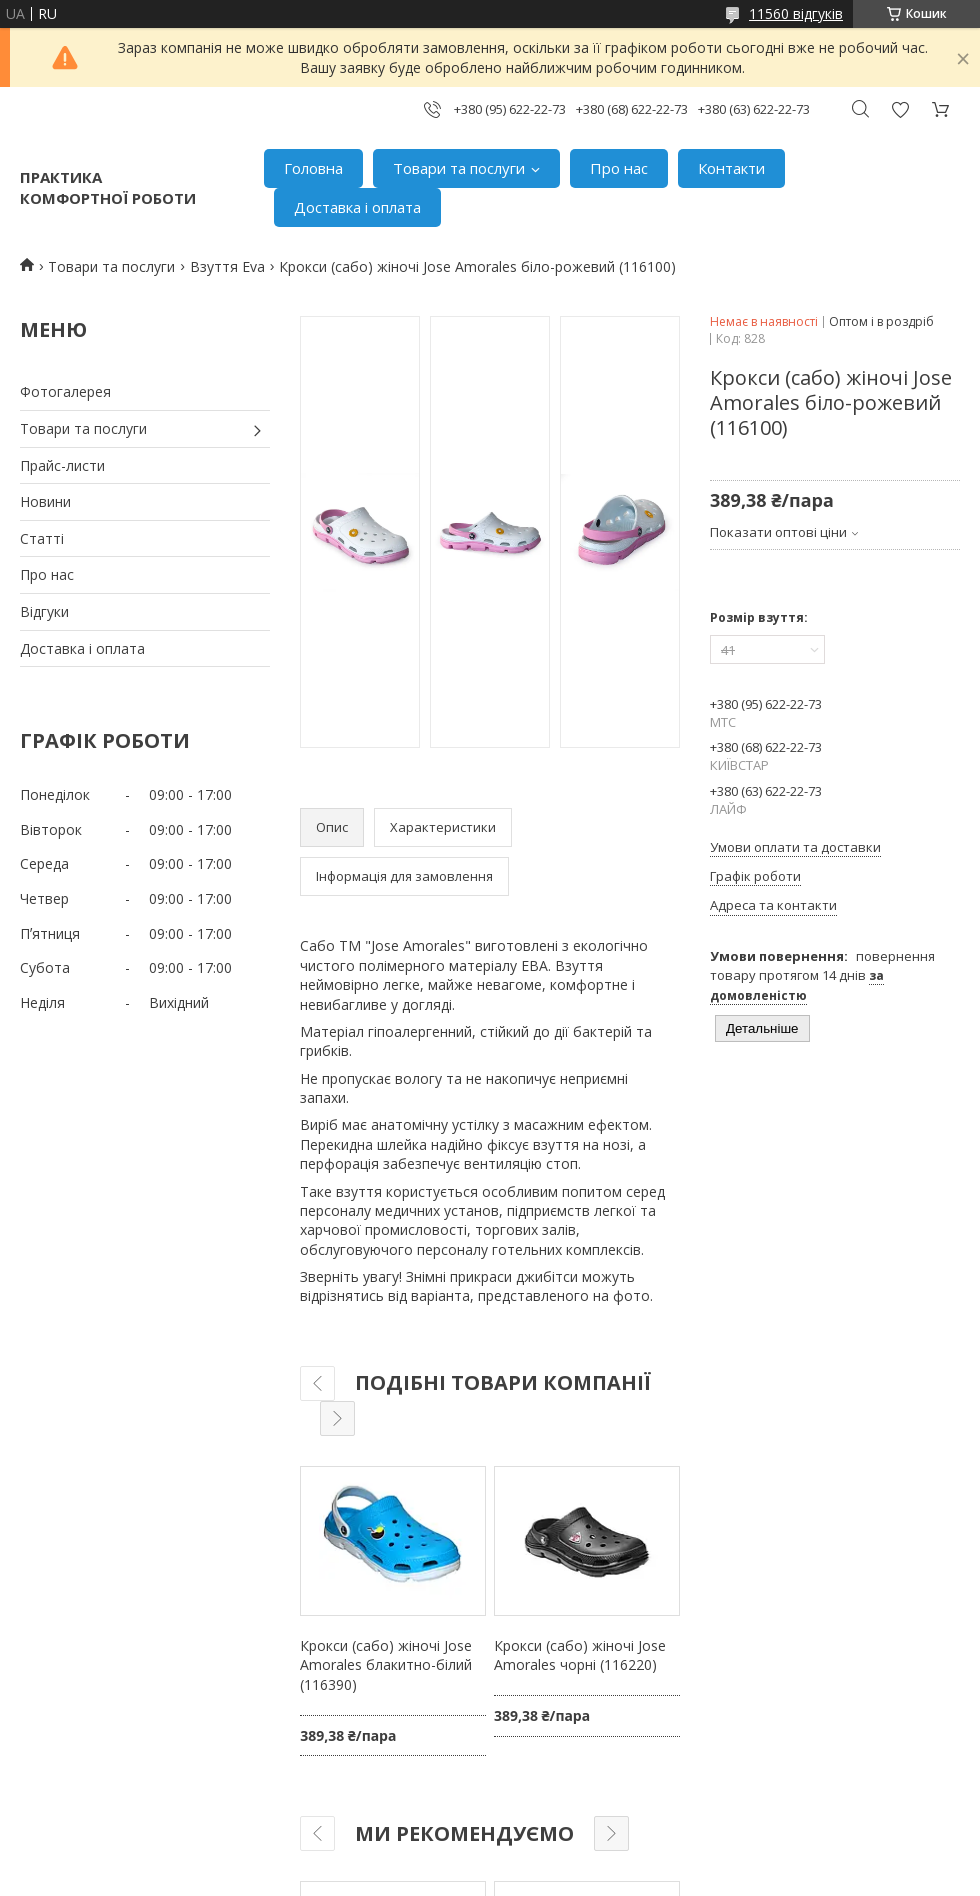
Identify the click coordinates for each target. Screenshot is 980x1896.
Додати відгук (900, 109)
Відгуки (44, 611)
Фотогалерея (65, 391)
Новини (45, 501)
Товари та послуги (459, 168)
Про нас (619, 168)
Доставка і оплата (357, 207)
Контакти (731, 168)
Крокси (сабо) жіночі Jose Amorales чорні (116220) (580, 1655)
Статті (42, 538)
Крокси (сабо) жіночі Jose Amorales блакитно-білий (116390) (386, 1665)
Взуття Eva (227, 266)
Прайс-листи (62, 465)
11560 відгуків (796, 13)
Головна (313, 168)
